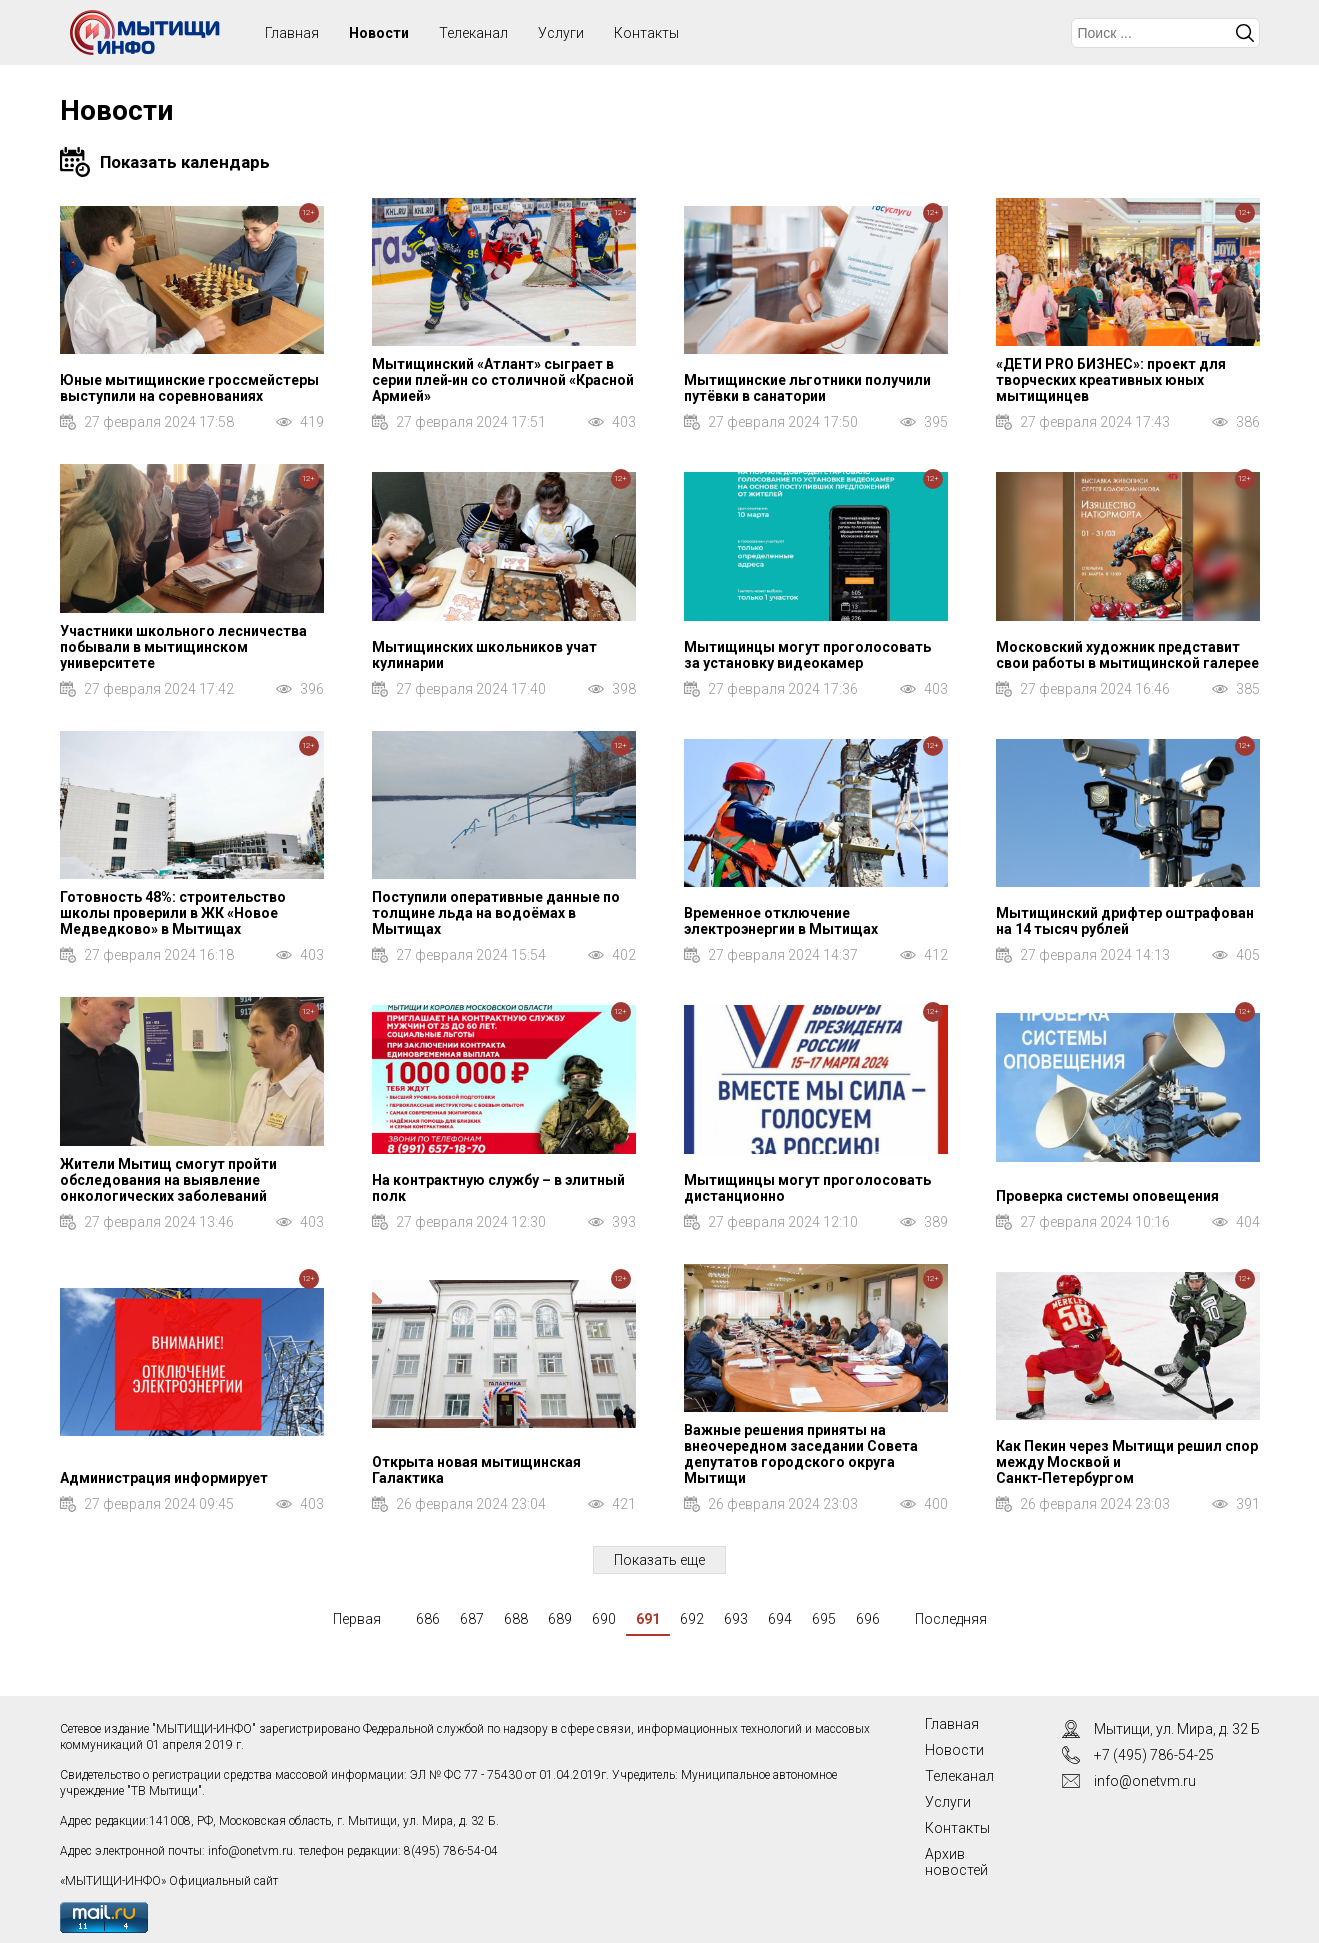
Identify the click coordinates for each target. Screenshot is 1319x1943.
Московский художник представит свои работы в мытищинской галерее (1127, 655)
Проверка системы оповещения (1107, 1196)
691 (648, 1619)
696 (868, 1619)
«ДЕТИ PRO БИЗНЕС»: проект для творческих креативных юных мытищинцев (1111, 380)
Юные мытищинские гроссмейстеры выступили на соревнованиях (189, 388)
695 (824, 1619)
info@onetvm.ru (250, 1851)
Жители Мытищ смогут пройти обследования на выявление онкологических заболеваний (168, 1180)
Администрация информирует (164, 1478)
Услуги (561, 33)
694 (780, 1619)
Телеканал (473, 33)
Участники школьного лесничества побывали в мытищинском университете (183, 647)
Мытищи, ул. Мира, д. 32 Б (1177, 1729)
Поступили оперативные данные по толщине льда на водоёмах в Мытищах (496, 913)
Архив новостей (956, 1862)
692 (692, 1619)
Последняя (951, 1619)
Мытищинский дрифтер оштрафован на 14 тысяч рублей (1125, 921)
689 (560, 1619)
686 (428, 1619)
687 (472, 1619)
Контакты (646, 33)
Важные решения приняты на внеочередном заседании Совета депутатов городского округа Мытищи (801, 1454)
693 (736, 1619)
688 (516, 1619)
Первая (357, 1619)
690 (604, 1619)
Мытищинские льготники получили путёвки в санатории (807, 388)
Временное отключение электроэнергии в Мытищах (781, 921)
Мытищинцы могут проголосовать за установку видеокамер (807, 655)
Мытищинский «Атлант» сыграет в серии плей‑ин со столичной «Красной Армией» (503, 380)
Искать (1245, 33)
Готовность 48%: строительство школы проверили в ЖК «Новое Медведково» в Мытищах (173, 913)
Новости (379, 33)
